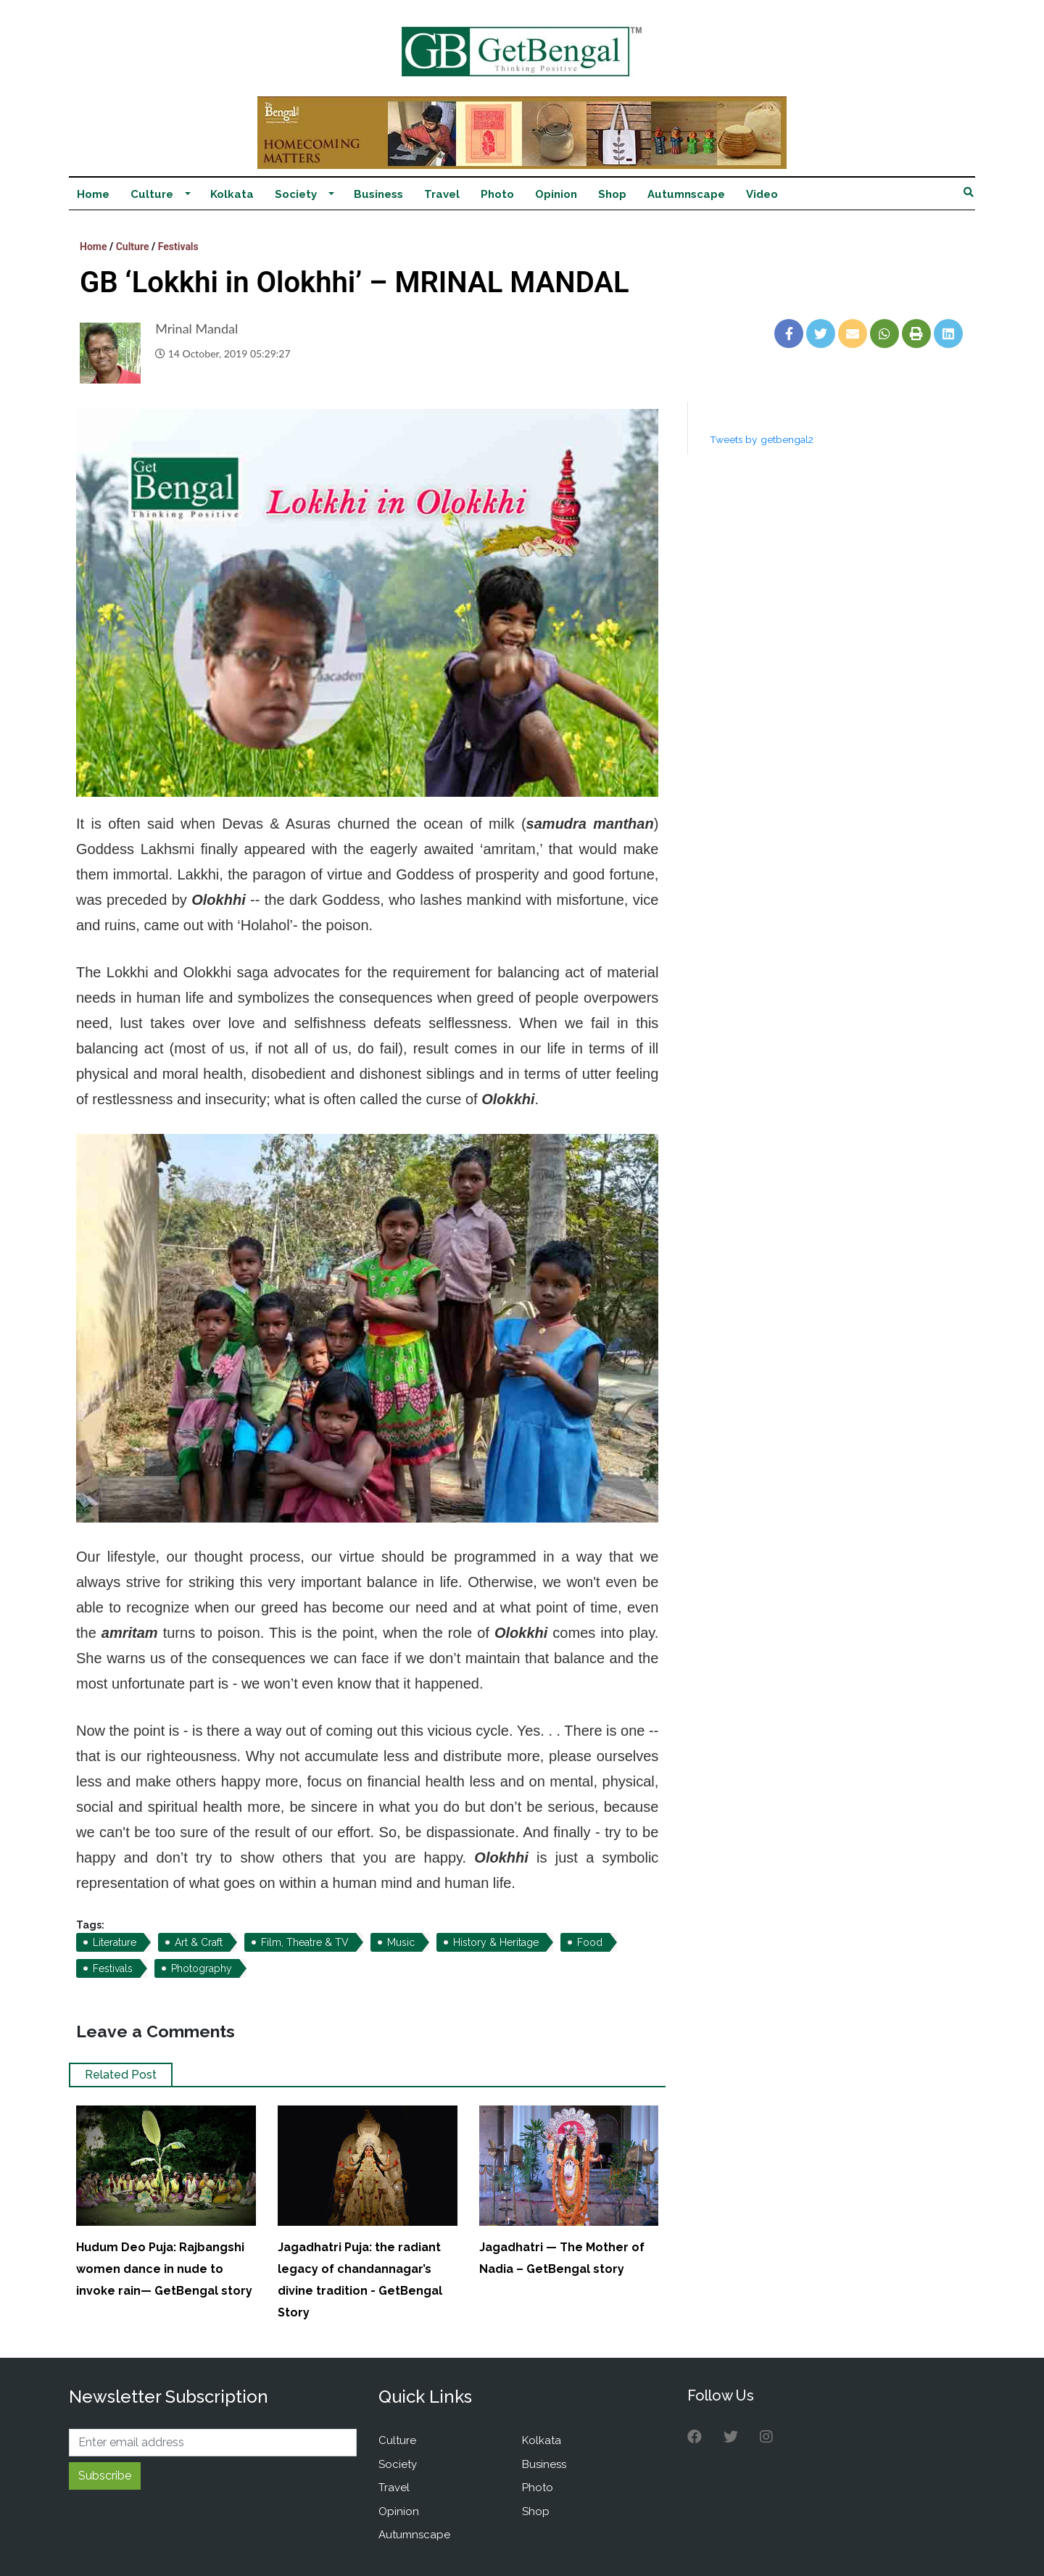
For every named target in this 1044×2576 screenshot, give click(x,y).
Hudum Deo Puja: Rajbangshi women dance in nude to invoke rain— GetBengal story (164, 2269)
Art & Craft (199, 1942)
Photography (201, 1968)
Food (589, 1942)
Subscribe (104, 2475)
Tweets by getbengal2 (762, 439)
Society (296, 194)
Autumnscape (686, 194)
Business (378, 194)
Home (93, 194)
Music (401, 1942)
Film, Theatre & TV (305, 1942)
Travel (442, 194)
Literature (114, 1942)
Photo (497, 194)
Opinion (556, 194)
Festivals (178, 246)
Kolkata (232, 194)
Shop (612, 194)
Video (762, 194)
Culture (151, 194)
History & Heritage (496, 1942)
